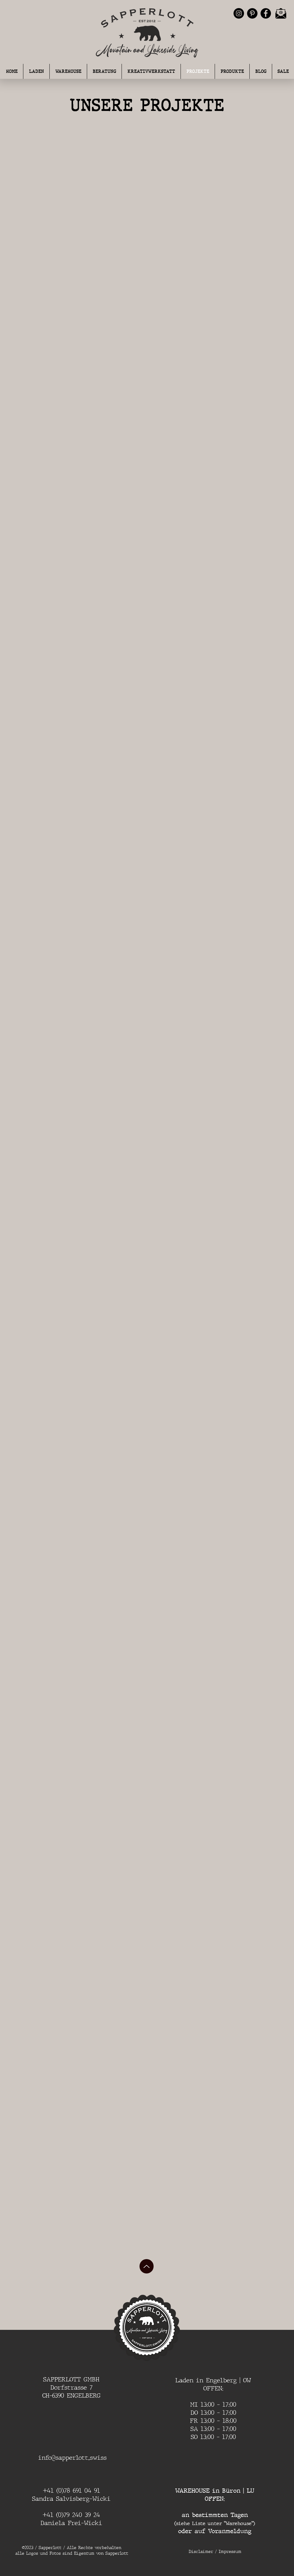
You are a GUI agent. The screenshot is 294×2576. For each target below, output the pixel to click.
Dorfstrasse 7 (71, 2387)
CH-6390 (54, 2395)
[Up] (147, 2266)
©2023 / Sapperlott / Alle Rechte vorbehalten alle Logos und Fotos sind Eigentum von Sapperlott (71, 2550)
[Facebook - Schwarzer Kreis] (265, 13)
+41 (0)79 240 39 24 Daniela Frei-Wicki (71, 2519)
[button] (104, 71)
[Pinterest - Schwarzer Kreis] (252, 13)
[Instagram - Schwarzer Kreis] (239, 13)
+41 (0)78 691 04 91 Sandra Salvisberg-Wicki (71, 2495)
